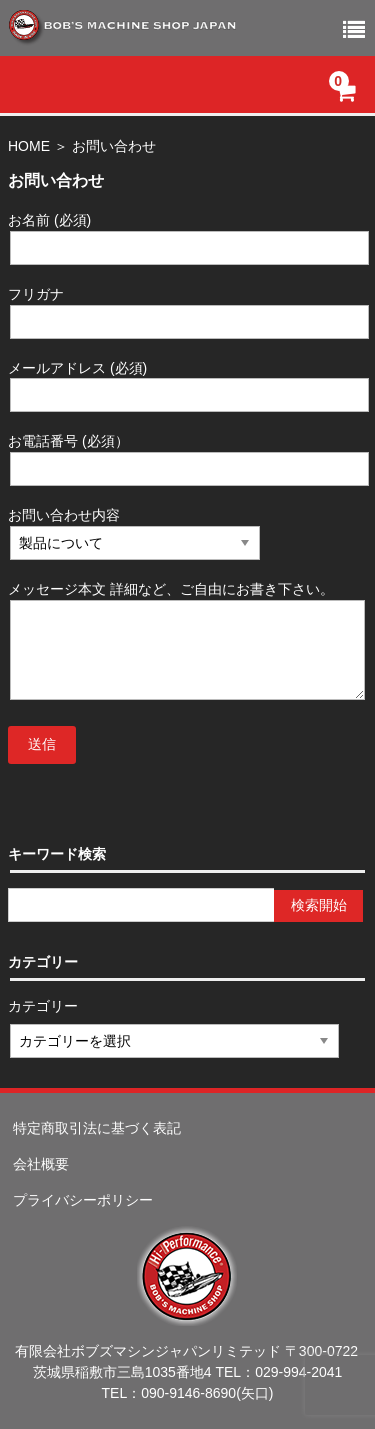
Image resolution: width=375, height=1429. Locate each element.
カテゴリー (44, 1006)
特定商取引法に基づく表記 (97, 1128)
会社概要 (41, 1164)
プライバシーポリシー (83, 1200)
